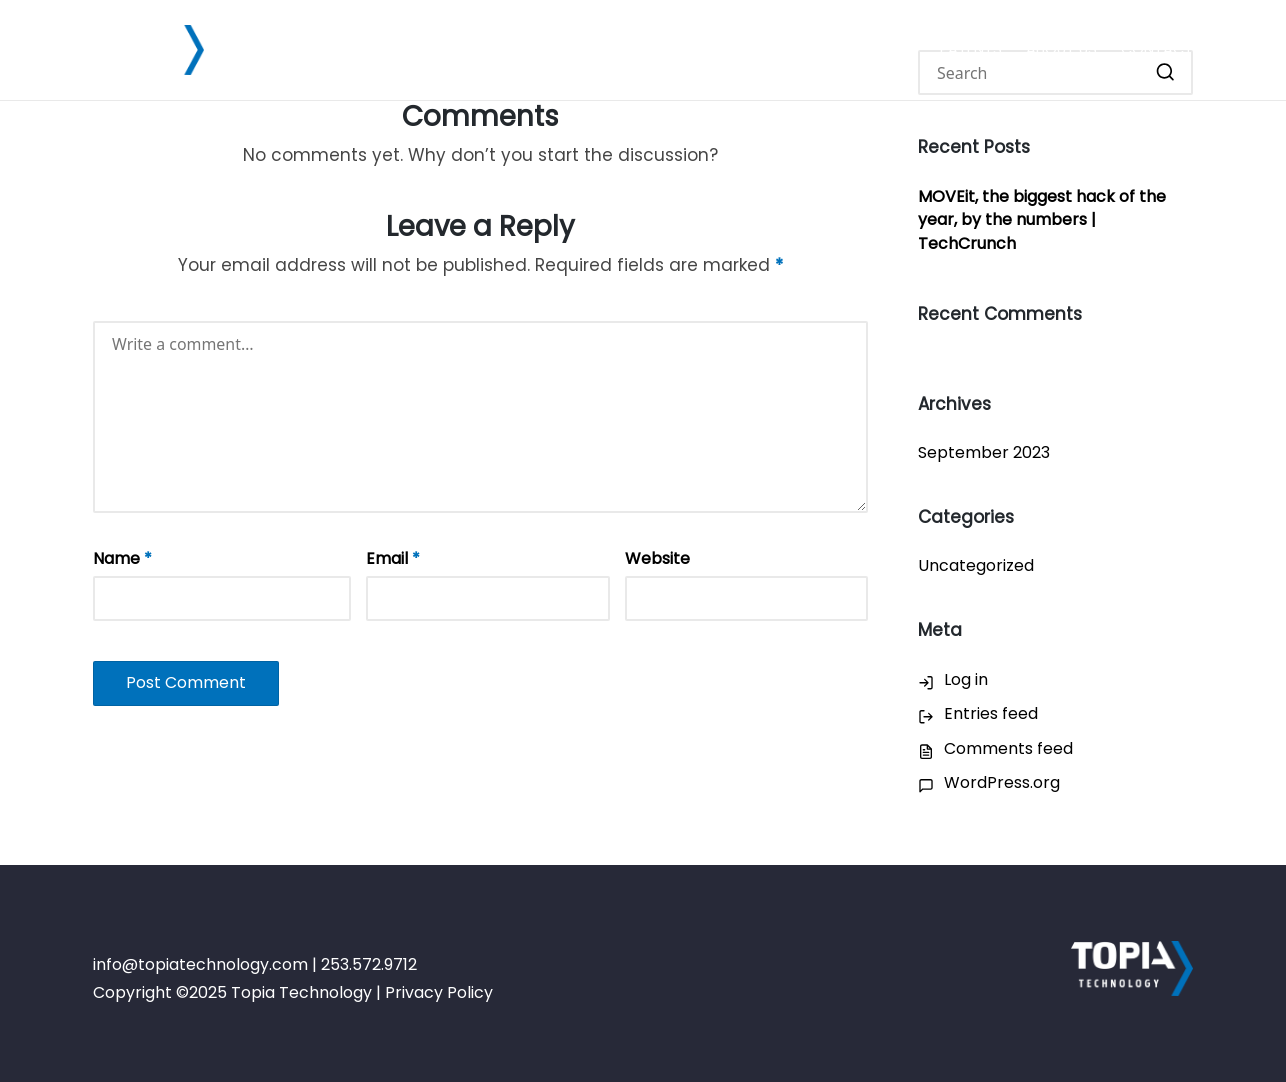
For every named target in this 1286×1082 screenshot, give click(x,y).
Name (122, 558)
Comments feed (1008, 748)
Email (393, 558)
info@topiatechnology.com (200, 964)
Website (657, 558)
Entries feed (991, 713)
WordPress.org (1002, 782)
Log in (966, 679)
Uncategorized (976, 565)
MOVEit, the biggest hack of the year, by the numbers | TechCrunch (1042, 220)
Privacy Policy (439, 992)
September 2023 (984, 452)
